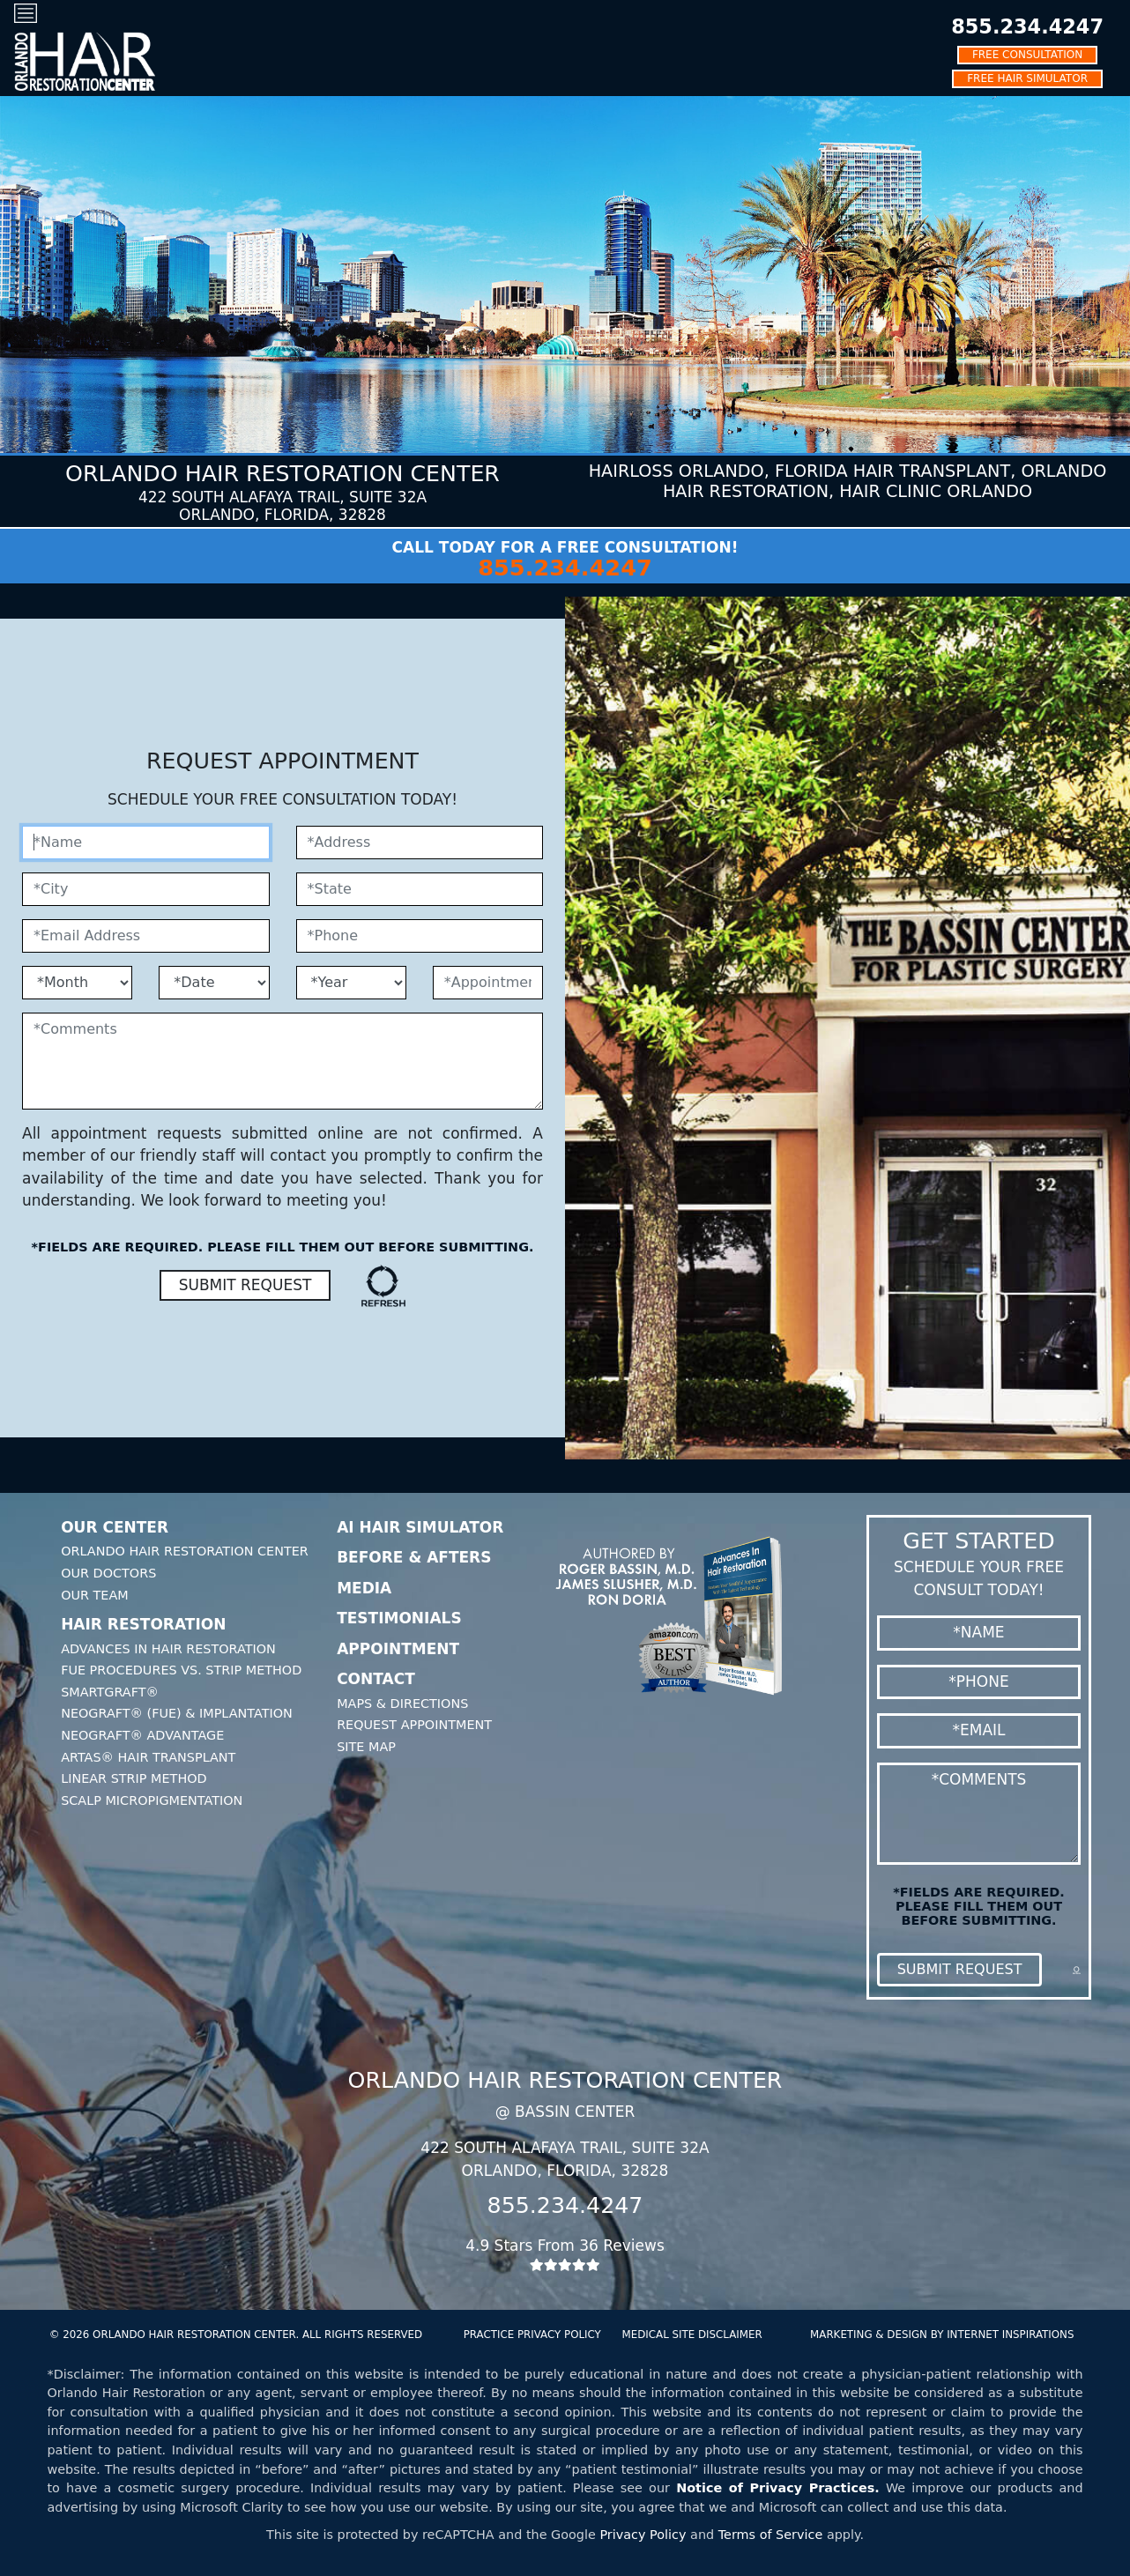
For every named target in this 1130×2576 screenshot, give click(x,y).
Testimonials (399, 1618)
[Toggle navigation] (25, 13)
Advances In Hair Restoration (168, 1649)
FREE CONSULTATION (1027, 54)
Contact (376, 1679)
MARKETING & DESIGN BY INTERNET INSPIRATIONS (942, 2334)
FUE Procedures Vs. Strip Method (181, 1670)
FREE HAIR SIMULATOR (1027, 78)
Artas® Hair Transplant (148, 1757)
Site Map (366, 1747)
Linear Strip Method (134, 1778)
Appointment (398, 1649)
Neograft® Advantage (142, 1735)
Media (364, 1588)
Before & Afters (414, 1557)
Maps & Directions (402, 1703)
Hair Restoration (143, 1624)
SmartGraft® (110, 1692)
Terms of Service (770, 2535)
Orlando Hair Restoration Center (185, 1551)
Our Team (95, 1595)
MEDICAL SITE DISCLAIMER (692, 2334)
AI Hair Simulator (420, 1527)
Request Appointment (414, 1725)
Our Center (114, 1527)
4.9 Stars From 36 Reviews (564, 2254)
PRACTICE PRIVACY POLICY (532, 2334)
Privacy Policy (642, 2535)
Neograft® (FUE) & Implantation (177, 1713)
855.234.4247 (1027, 26)
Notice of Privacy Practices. (778, 2488)
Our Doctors (108, 1573)
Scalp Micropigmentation (151, 1800)
